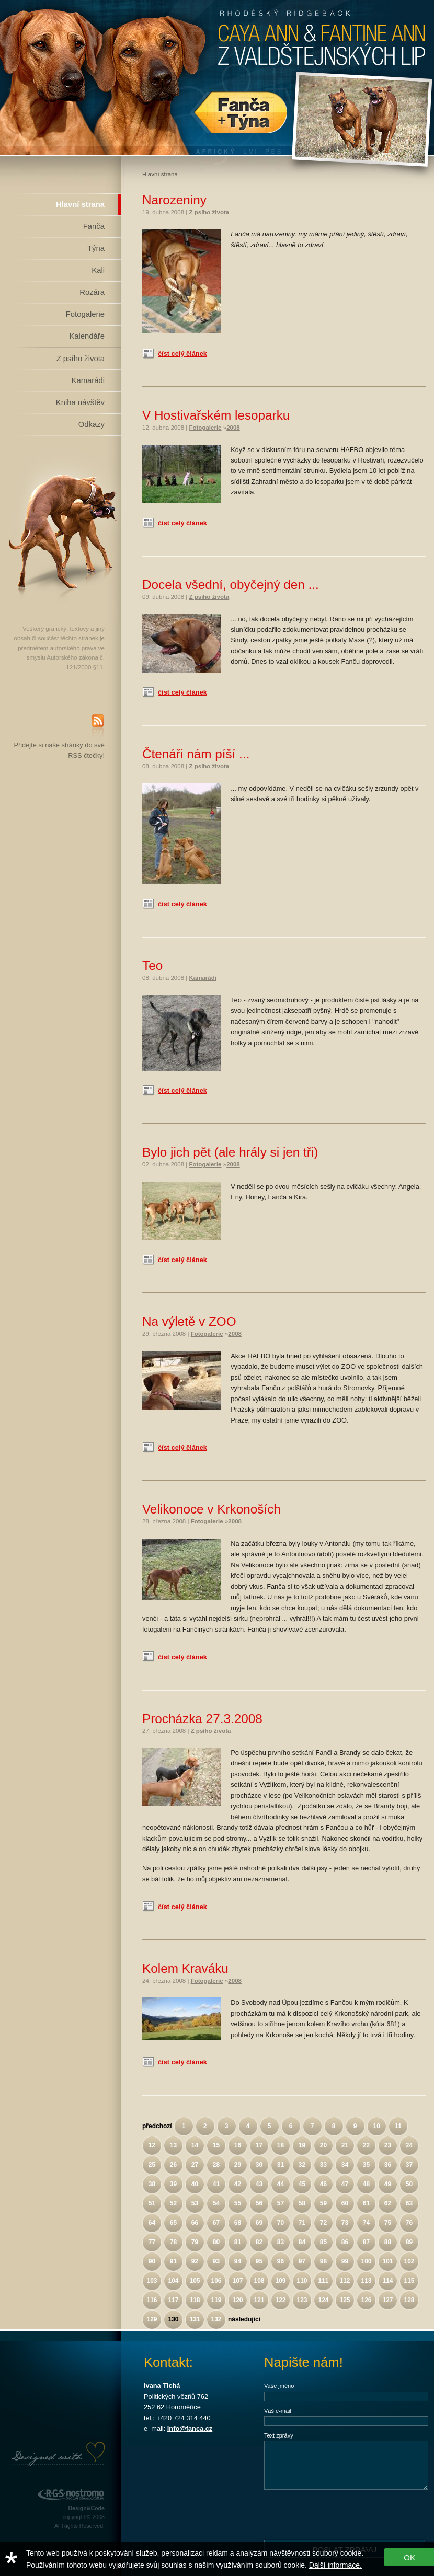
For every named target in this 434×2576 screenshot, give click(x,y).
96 (280, 2261)
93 (216, 2261)
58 (302, 2203)
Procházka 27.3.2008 (202, 1719)
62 (387, 2203)
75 (387, 2222)
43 (259, 2184)
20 (323, 2145)
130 (173, 2319)
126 (366, 2300)
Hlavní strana (80, 204)
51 (152, 2203)
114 (387, 2280)
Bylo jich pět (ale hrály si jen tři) (230, 1152)
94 (237, 2261)
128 (409, 2300)
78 (173, 2242)
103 (151, 2280)
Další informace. (335, 2565)
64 (152, 2222)
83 (280, 2242)
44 (280, 2184)
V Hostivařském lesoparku (216, 415)
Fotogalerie (85, 314)
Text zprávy (278, 2435)
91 (173, 2261)
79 (194, 2242)
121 (259, 2300)
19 (302, 2145)
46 (323, 2184)
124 (323, 2300)
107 (237, 2280)
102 (409, 2261)
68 (237, 2222)
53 (194, 2203)
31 (280, 2164)
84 (302, 2242)
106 (216, 2280)
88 (387, 2242)
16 (237, 2145)
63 (409, 2203)
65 (173, 2222)
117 (173, 2300)
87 (366, 2242)
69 (259, 2222)
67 (216, 2222)
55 (237, 2203)
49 (387, 2184)
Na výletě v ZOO (189, 1321)
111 (323, 2280)
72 (323, 2222)
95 (259, 2261)
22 (366, 2145)
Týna (96, 248)
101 (387, 2261)
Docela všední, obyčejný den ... (230, 584)
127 (387, 2300)
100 (366, 2261)
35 (366, 2164)
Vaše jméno (279, 2386)
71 (302, 2222)
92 (194, 2261)
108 (259, 2280)
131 (194, 2319)
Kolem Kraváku (185, 1968)
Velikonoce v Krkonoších (211, 1509)
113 (366, 2280)
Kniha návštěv (80, 402)
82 (259, 2242)
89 (409, 2242)
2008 (233, 427)
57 (280, 2203)
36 (387, 2164)
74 (366, 2222)
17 (259, 2145)
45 (302, 2184)
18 (280, 2145)
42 (237, 2184)
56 (259, 2203)
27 (194, 2164)
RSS (98, 727)
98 (323, 2261)
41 (216, 2184)
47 (344, 2184)
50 (409, 2184)
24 (409, 2145)
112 (344, 2280)
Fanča (94, 226)
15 (216, 2145)
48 (366, 2184)
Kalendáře (87, 336)
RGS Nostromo (70, 2494)
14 (194, 2145)
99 (344, 2261)
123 (301, 2300)
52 (173, 2203)
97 (302, 2261)
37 (409, 2164)
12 (152, 2145)
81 (237, 2242)
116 (151, 2300)
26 (173, 2164)
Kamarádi (88, 380)
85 (323, 2242)
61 (366, 2203)
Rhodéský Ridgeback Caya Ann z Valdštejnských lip (217, 77)
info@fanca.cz (189, 2428)
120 (237, 2300)
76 (409, 2222)
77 (152, 2242)
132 (216, 2319)
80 (216, 2242)
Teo (152, 965)
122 (280, 2300)
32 (302, 2164)
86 (344, 2242)
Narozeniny (174, 200)
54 (216, 2203)
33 (323, 2164)
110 (301, 2280)
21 (344, 2145)
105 (194, 2280)
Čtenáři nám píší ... (195, 754)
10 (376, 2126)
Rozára (92, 292)
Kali (98, 270)
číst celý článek (182, 353)
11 (397, 2126)
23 (387, 2145)
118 (194, 2300)
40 (194, 2184)
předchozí (157, 2126)
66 (194, 2222)
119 (216, 2300)
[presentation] (343, 2514)
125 (344, 2300)
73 (344, 2222)
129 (151, 2319)
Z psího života (80, 358)
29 (237, 2164)
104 (173, 2280)
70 (280, 2222)
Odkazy (91, 424)
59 (323, 2203)
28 (216, 2164)
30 (259, 2164)
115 (409, 2280)
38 (152, 2184)
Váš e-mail (277, 2411)
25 (152, 2164)
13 (173, 2145)
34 (344, 2164)
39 (173, 2184)
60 (344, 2203)
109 (280, 2280)
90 (152, 2261)
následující (244, 2319)
